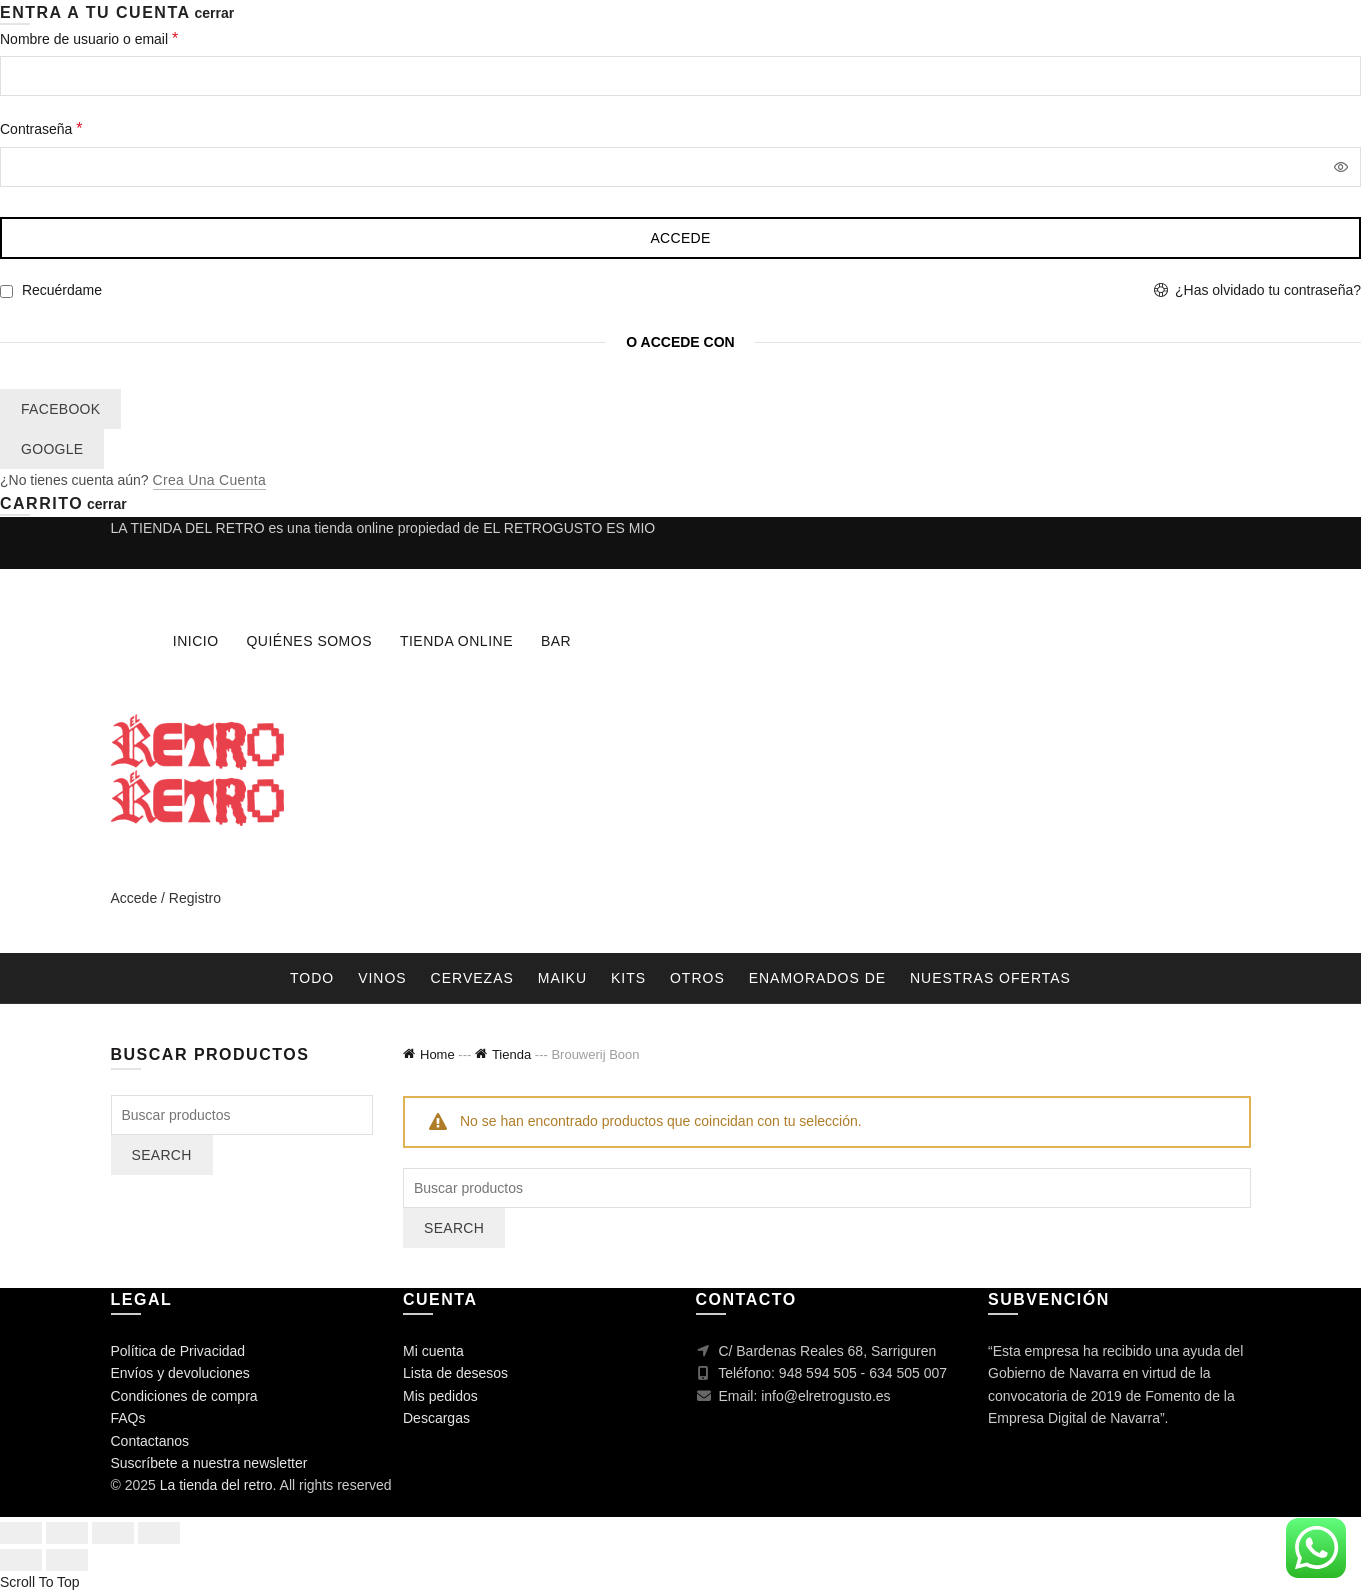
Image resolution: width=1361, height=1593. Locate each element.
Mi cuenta (433, 1351)
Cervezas (472, 978)
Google (52, 449)
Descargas (436, 1418)
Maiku (562, 978)
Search (454, 1228)
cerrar (214, 13)
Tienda (511, 1054)
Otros (697, 978)
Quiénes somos (309, 641)
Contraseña (74, 126)
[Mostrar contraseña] (1341, 167)
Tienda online (456, 641)
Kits (628, 978)
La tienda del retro (216, 1485)
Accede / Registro (166, 898)
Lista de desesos (455, 1373)
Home (437, 1054)
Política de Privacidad (178, 1351)
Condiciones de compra (184, 1396)
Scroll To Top (40, 1582)
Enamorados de (817, 978)
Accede (680, 238)
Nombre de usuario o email (122, 36)
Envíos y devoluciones (180, 1373)
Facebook (60, 409)
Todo (312, 978)
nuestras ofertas (990, 978)
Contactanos (150, 1441)
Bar (556, 641)
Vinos (382, 978)
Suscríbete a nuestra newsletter (209, 1463)
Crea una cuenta (209, 480)
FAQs (128, 1418)
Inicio (196, 641)
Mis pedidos (440, 1396)
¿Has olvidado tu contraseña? (1268, 290)
